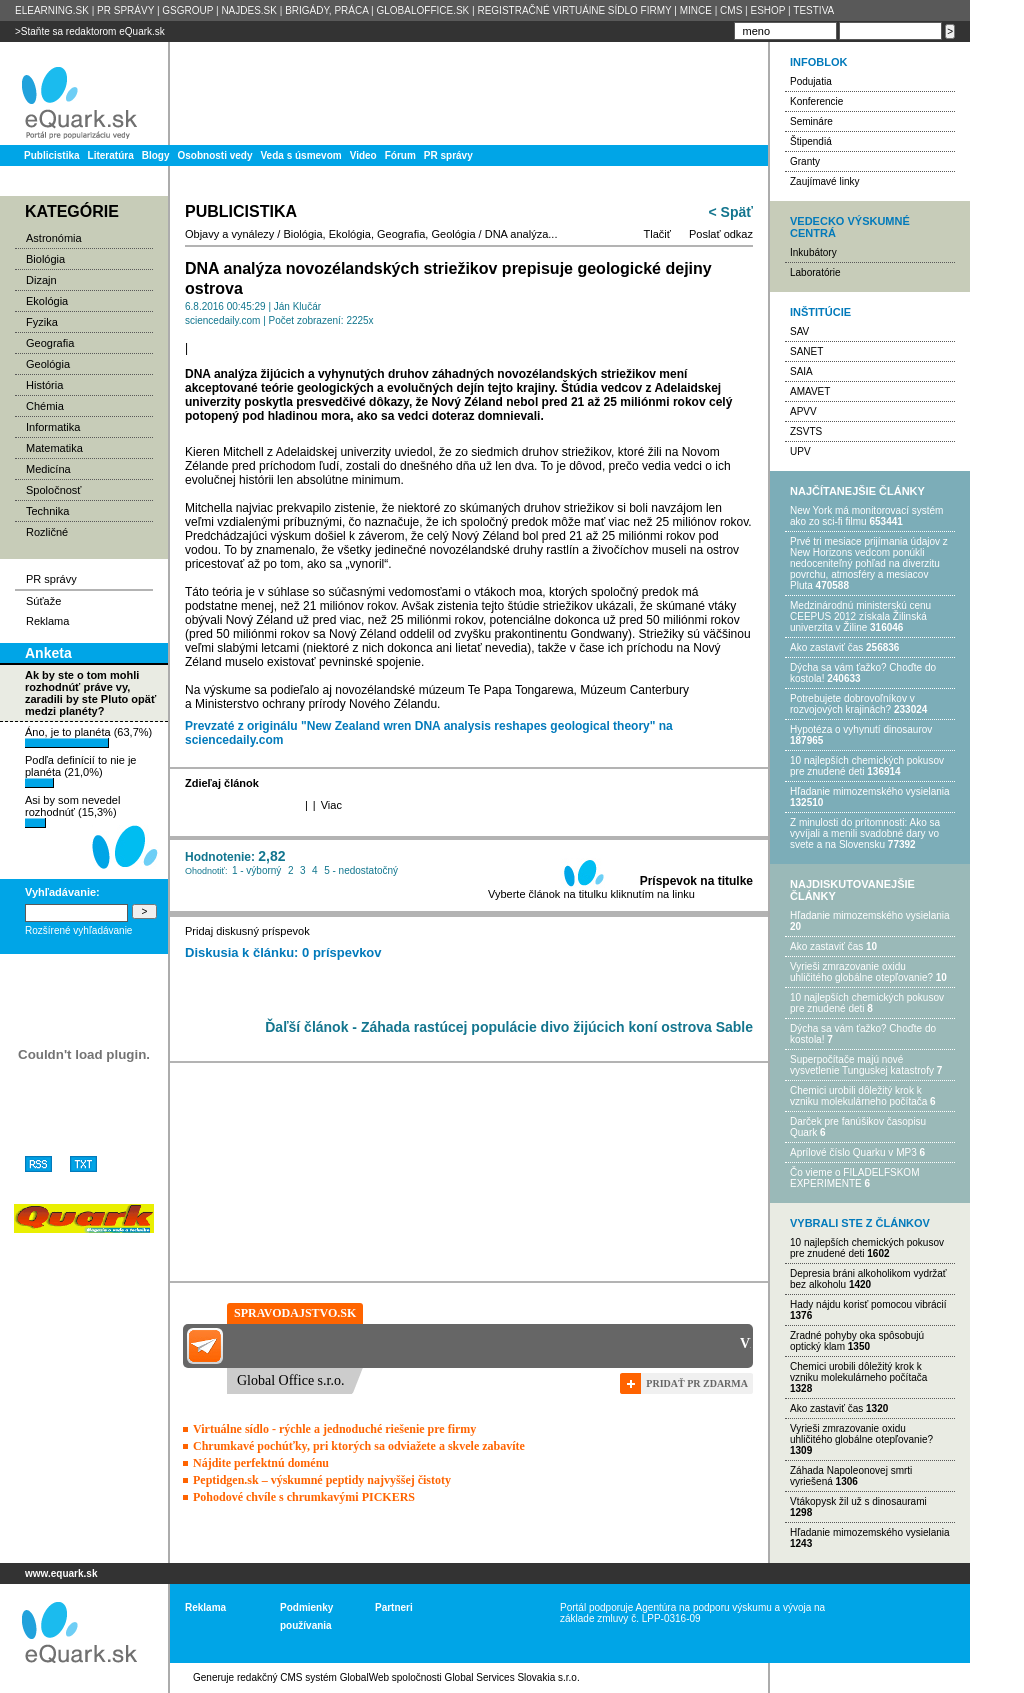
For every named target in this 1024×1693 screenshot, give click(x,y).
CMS (731, 10)
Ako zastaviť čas (826, 647)
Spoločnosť (54, 490)
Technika (47, 511)
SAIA (801, 371)
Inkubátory (813, 252)
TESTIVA (813, 10)
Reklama (47, 621)
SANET (806, 351)
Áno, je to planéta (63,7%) (88, 737)
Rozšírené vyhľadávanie (78, 930)
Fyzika (42, 322)
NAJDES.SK (249, 10)
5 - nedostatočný (361, 870)
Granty (805, 161)
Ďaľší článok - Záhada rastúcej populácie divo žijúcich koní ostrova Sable (509, 1027)
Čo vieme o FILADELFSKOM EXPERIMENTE (854, 1178)
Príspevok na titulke (696, 881)
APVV (803, 411)
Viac (331, 805)
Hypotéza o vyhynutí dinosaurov (861, 729)
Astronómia (54, 238)
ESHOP (767, 10)
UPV (800, 451)
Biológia (45, 259)
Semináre (811, 121)
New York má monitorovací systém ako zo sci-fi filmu (866, 516)
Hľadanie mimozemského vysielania (870, 791)
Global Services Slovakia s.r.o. (512, 1677)
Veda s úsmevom (301, 155)
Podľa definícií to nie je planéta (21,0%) (80, 771)
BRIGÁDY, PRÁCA (326, 10)
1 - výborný (256, 870)
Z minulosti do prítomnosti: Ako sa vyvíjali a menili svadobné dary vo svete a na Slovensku (865, 833)
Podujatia (811, 81)
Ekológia (47, 301)
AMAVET (810, 391)
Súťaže (43, 601)
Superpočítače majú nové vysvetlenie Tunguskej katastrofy (862, 1065)
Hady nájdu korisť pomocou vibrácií (868, 1304)
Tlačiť (657, 234)
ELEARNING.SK (52, 10)
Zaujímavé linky (824, 181)
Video (363, 155)
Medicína (48, 469)
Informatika (53, 427)
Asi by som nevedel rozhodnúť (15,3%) (72, 811)
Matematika (54, 448)
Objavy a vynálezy (229, 234)
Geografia (50, 343)
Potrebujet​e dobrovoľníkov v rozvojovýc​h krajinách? (852, 704)
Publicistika (52, 155)
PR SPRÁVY (125, 10)
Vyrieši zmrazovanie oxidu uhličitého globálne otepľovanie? (861, 972)
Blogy (156, 155)
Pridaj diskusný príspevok (247, 931)
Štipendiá (811, 141)
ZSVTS (806, 431)
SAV (799, 331)
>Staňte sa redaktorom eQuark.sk (90, 31)
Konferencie (816, 101)
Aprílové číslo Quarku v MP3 (853, 1152)
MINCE (696, 10)
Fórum (400, 155)
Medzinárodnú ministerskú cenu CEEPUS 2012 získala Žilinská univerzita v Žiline (860, 616)
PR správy (448, 155)
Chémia (45, 406)
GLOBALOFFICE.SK (422, 10)
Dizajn (41, 280)
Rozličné (47, 532)
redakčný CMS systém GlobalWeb (313, 1677)
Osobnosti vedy (214, 155)
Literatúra (111, 155)
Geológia (48, 364)
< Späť (731, 212)
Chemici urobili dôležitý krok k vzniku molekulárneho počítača (858, 1096)
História (44, 385)
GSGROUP (187, 10)
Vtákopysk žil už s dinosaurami (858, 1501)
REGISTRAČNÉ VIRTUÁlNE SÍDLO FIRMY (574, 10)
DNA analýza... (521, 234)
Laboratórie (815, 272)
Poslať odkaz (721, 234)
